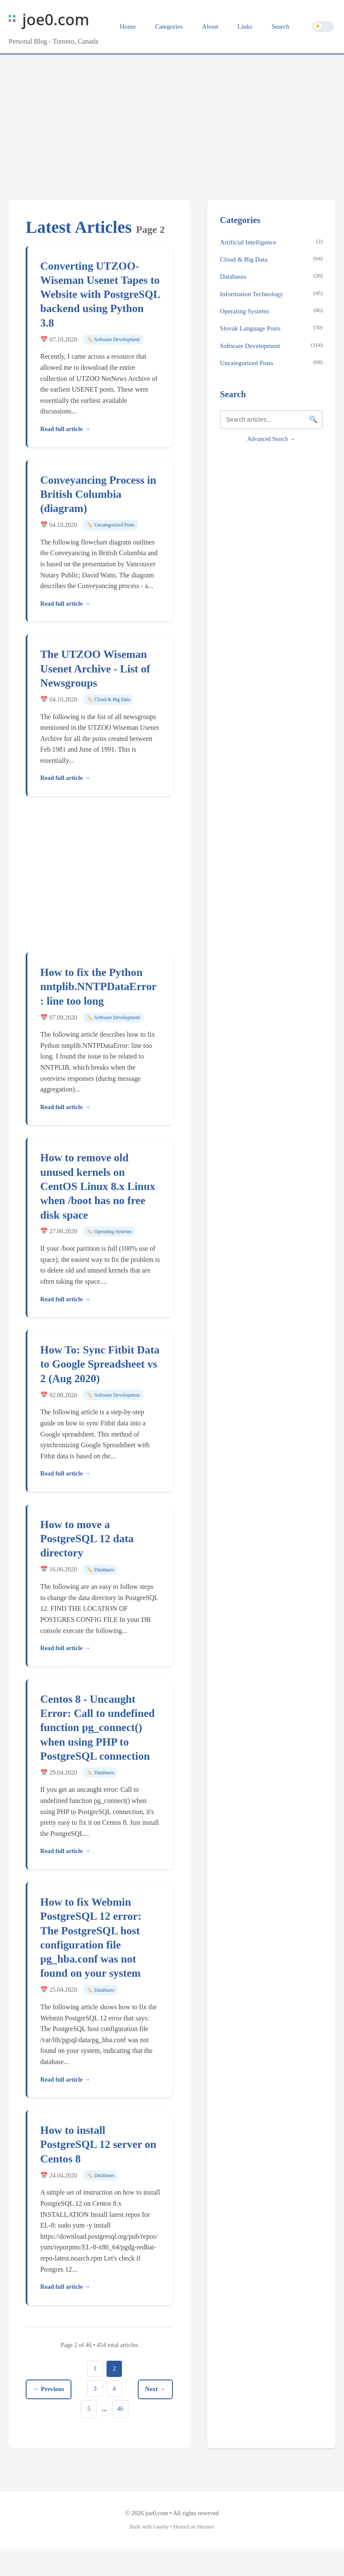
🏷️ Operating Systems (109, 1231)
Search (280, 26)
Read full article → (65, 428)
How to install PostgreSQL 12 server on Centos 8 (98, 2144)
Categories (169, 26)
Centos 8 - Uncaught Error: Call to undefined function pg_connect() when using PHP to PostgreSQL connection (97, 1727)
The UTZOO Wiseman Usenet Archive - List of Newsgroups (95, 668)
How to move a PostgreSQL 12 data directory (87, 1538)
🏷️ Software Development (113, 339)
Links (244, 26)
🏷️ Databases (100, 1569)
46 (105, 2436)
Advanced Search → (271, 439)
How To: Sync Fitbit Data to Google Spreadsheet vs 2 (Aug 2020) (100, 1364)
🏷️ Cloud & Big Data (108, 699)
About (210, 26)
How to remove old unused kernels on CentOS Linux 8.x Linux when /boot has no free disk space (97, 1186)
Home (128, 26)
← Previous (50, 2402)
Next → (154, 2402)
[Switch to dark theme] (323, 26)
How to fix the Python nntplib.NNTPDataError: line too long (98, 986)
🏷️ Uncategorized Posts (110, 524)
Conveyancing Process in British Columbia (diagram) (98, 494)
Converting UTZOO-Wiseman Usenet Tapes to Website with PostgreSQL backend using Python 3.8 (100, 294)
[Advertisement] (172, 118)
